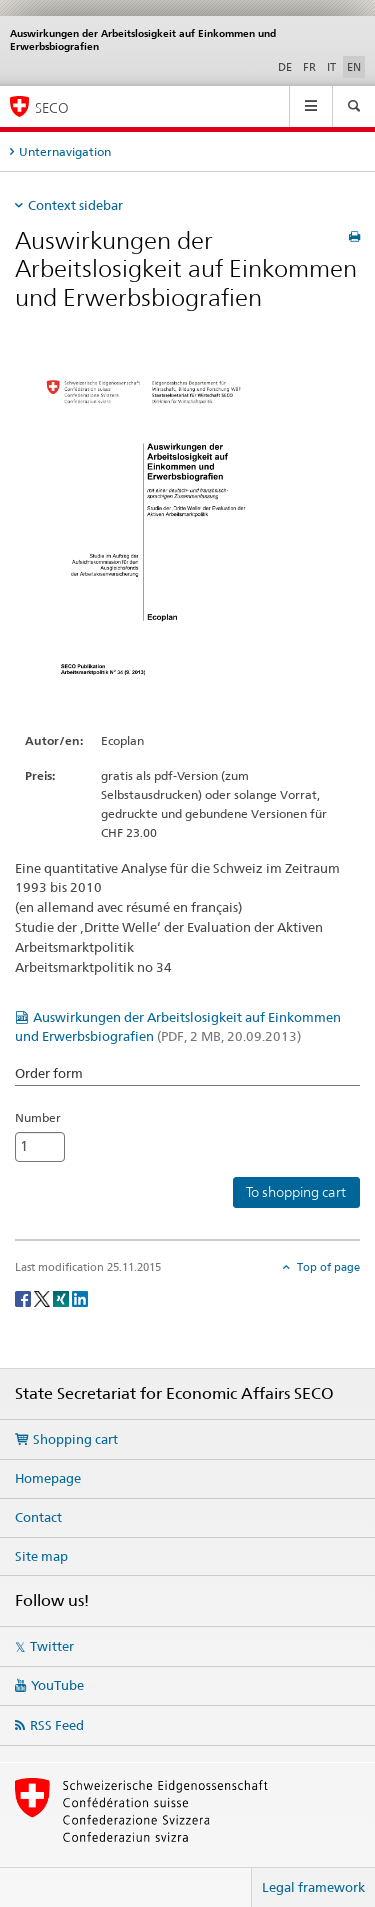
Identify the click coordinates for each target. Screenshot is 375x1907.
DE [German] (285, 67)
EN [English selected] (354, 67)
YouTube (57, 1685)
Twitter (52, 1646)
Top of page (327, 1267)
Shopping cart (75, 1439)
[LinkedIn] (80, 1297)
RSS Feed (57, 1725)
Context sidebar (75, 205)
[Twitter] (43, 1297)
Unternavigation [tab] (65, 151)
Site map (41, 1556)
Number (38, 1117)
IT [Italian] (331, 67)
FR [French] (309, 67)
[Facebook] (24, 1297)
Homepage (48, 1478)
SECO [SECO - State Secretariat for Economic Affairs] (52, 107)
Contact (38, 1517)
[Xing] (62, 1297)
